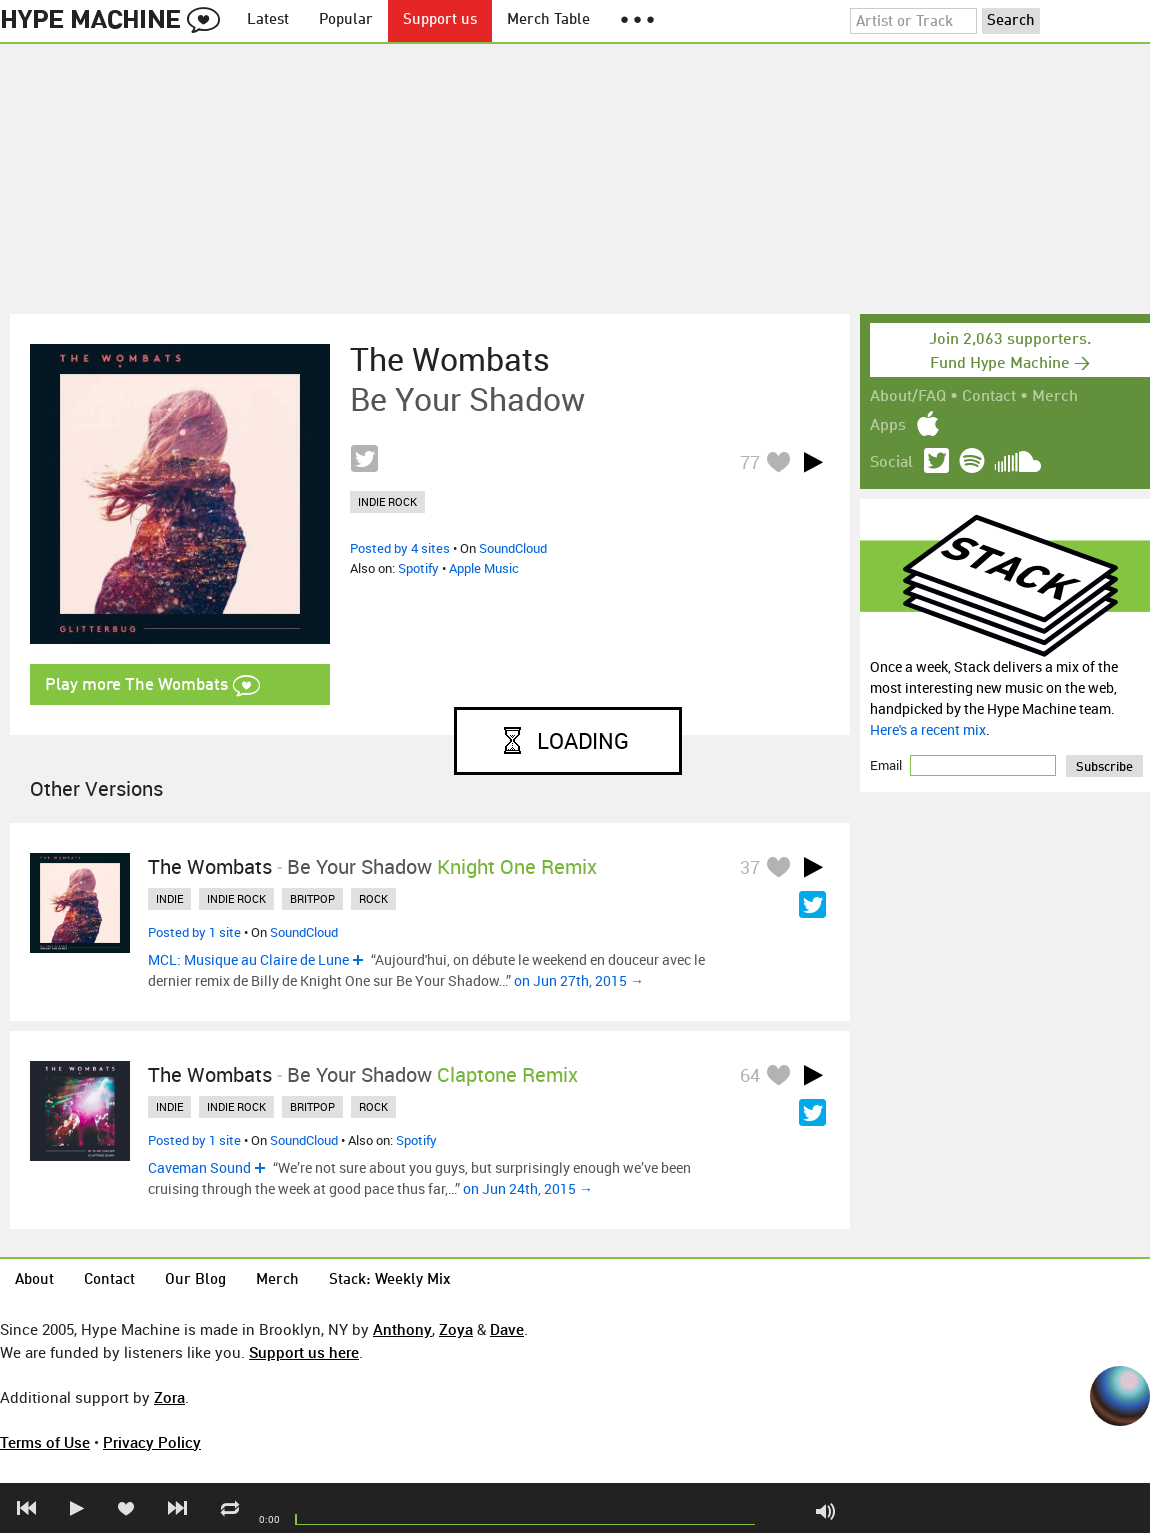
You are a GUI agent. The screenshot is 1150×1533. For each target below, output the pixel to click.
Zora (169, 1397)
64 (750, 1075)
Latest (268, 20)
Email (887, 765)
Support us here (304, 1352)
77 (750, 462)
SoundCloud (513, 548)
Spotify (418, 568)
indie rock (387, 501)
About (34, 1280)
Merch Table (548, 20)
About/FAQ (908, 397)
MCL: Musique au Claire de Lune (248, 959)
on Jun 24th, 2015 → (528, 1188)
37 (750, 867)
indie (169, 898)
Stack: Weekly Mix (390, 1280)
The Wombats (450, 359)
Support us (440, 20)
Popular (346, 20)
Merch (1055, 397)
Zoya (456, 1329)
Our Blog (195, 1280)
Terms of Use (45, 1442)
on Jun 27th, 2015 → (579, 980)
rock (373, 898)
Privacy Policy (152, 1442)
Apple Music (484, 568)
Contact (989, 397)
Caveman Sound (199, 1167)
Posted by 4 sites (400, 548)
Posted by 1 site (194, 932)
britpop (312, 898)
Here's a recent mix (928, 729)
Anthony (402, 1329)
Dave (507, 1329)
